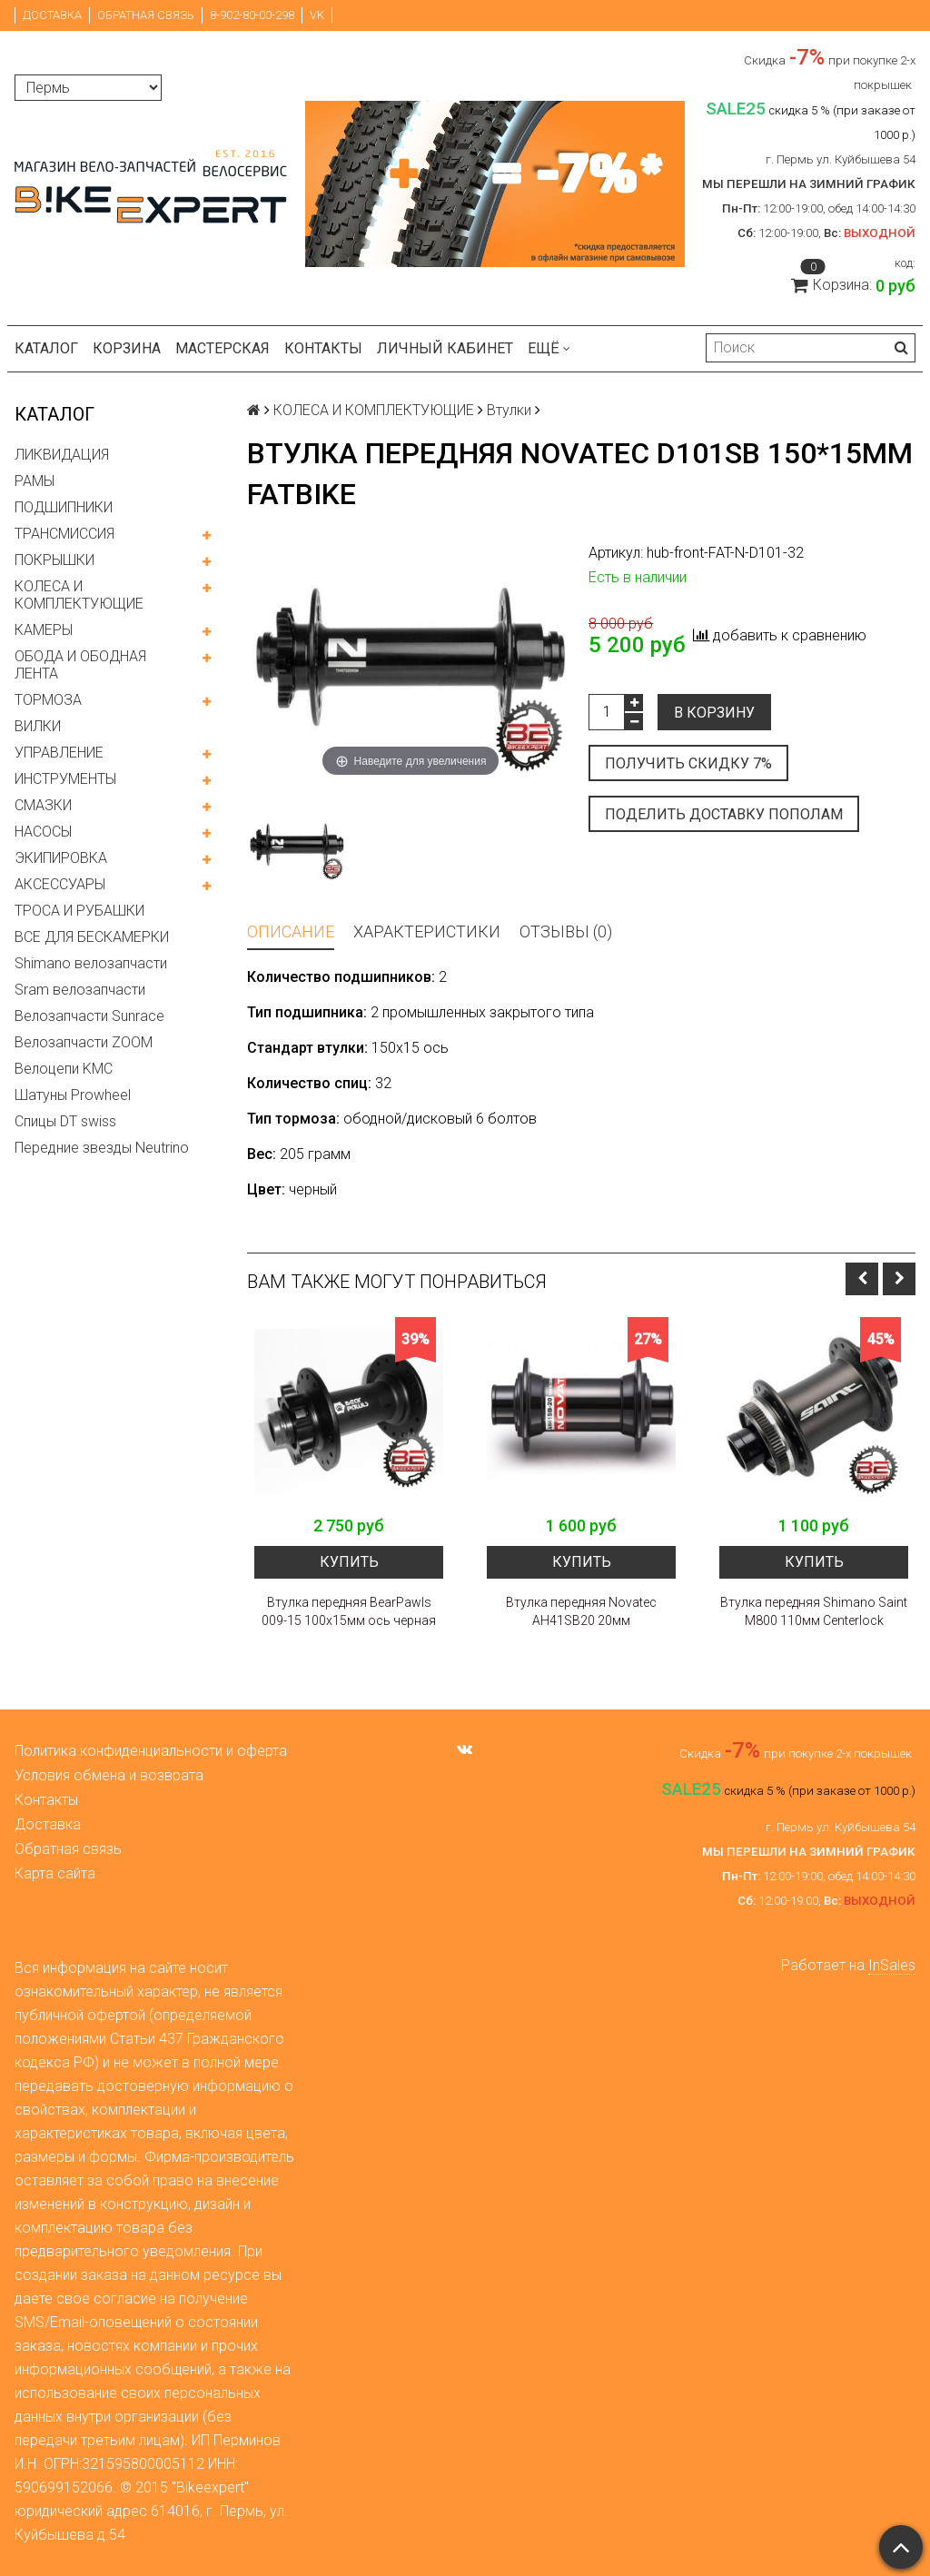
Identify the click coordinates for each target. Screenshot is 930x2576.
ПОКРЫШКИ (54, 560)
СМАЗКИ (43, 805)
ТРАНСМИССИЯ (64, 533)
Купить (349, 1561)
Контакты (323, 348)
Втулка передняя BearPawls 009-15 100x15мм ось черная (349, 1611)
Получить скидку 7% (688, 763)
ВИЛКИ (38, 726)
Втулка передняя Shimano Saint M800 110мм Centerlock (813, 1611)
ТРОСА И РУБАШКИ (79, 910)
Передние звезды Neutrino (102, 1147)
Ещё (549, 348)
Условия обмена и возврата (109, 1775)
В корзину (714, 712)
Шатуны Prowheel (73, 1095)
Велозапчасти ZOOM (84, 1042)
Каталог (46, 348)
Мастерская (222, 348)
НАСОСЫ (43, 831)
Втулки (509, 410)
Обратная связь (145, 15)
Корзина (127, 348)
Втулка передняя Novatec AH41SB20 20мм (581, 1611)
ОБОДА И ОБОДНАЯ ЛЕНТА (80, 665)
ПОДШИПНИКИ (64, 507)
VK (317, 15)
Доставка (52, 15)
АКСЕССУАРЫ (60, 884)
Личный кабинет (445, 348)
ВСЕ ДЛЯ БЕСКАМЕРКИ (92, 937)
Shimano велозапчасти (91, 963)
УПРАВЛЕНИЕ (59, 752)
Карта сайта (55, 1873)
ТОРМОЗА (48, 699)
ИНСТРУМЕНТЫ (65, 779)
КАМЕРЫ (44, 630)
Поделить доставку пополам (724, 814)
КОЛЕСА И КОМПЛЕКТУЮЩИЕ (79, 595)
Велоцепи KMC (64, 1068)
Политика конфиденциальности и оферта (151, 1750)
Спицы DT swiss (65, 1121)
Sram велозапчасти (80, 989)
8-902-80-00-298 (252, 15)
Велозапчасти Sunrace (89, 1016)
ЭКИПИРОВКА (61, 858)
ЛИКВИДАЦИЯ (62, 454)
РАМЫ (34, 481)
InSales (891, 1965)
